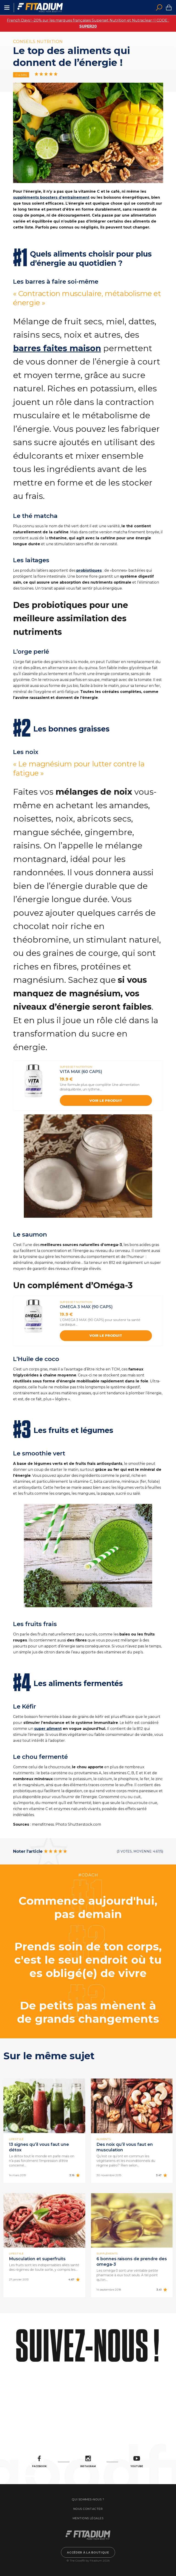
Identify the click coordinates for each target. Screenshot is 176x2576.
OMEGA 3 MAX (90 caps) (86, 1306)
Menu (7, 8)
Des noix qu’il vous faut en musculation (124, 2147)
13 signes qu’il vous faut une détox (39, 2147)
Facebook (39, 2462)
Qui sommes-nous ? (88, 2499)
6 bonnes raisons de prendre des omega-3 (131, 2261)
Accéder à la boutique (88, 2552)
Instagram (88, 2462)
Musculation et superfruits (37, 2258)
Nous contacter (88, 2509)
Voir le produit (105, 1100)
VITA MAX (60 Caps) (81, 1071)
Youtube (136, 2462)
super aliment (48, 1728)
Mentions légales (88, 2518)
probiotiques (89, 570)
